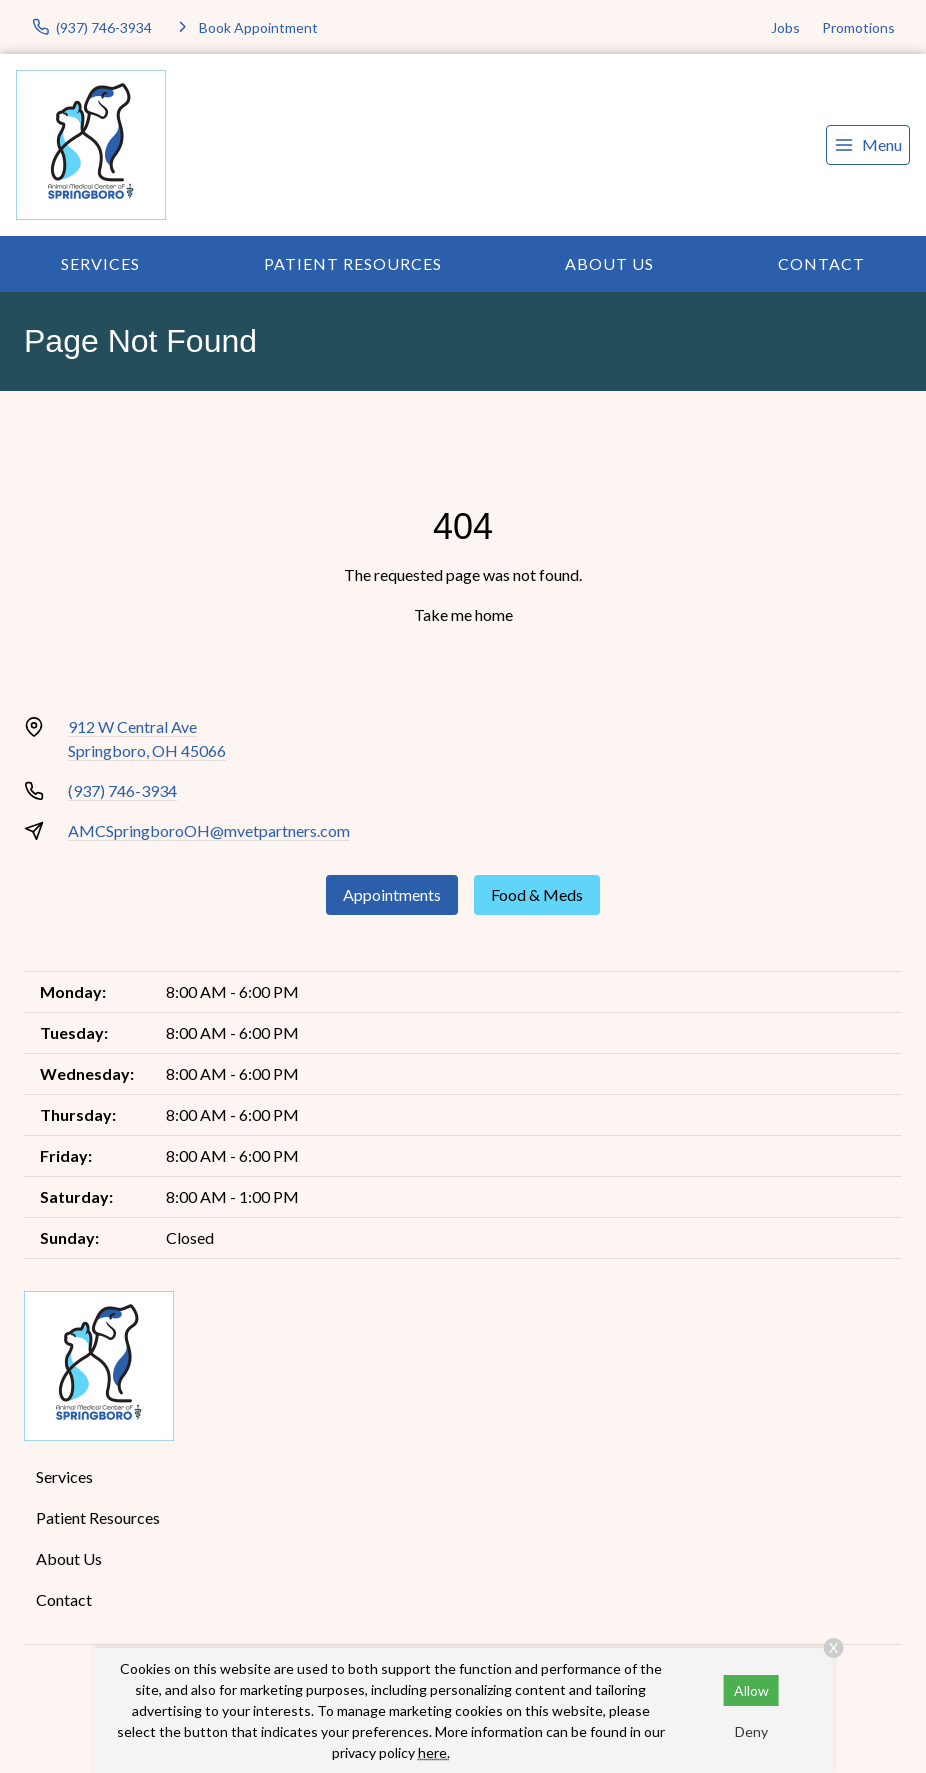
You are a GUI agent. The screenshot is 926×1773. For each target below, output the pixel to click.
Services (100, 263)
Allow (751, 1690)
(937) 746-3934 (122, 790)
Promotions (858, 27)
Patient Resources (353, 263)
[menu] (868, 145)
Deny (751, 1731)
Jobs (785, 27)
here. (434, 1752)
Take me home (463, 614)
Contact (821, 263)
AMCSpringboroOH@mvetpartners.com (209, 830)
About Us (609, 263)
